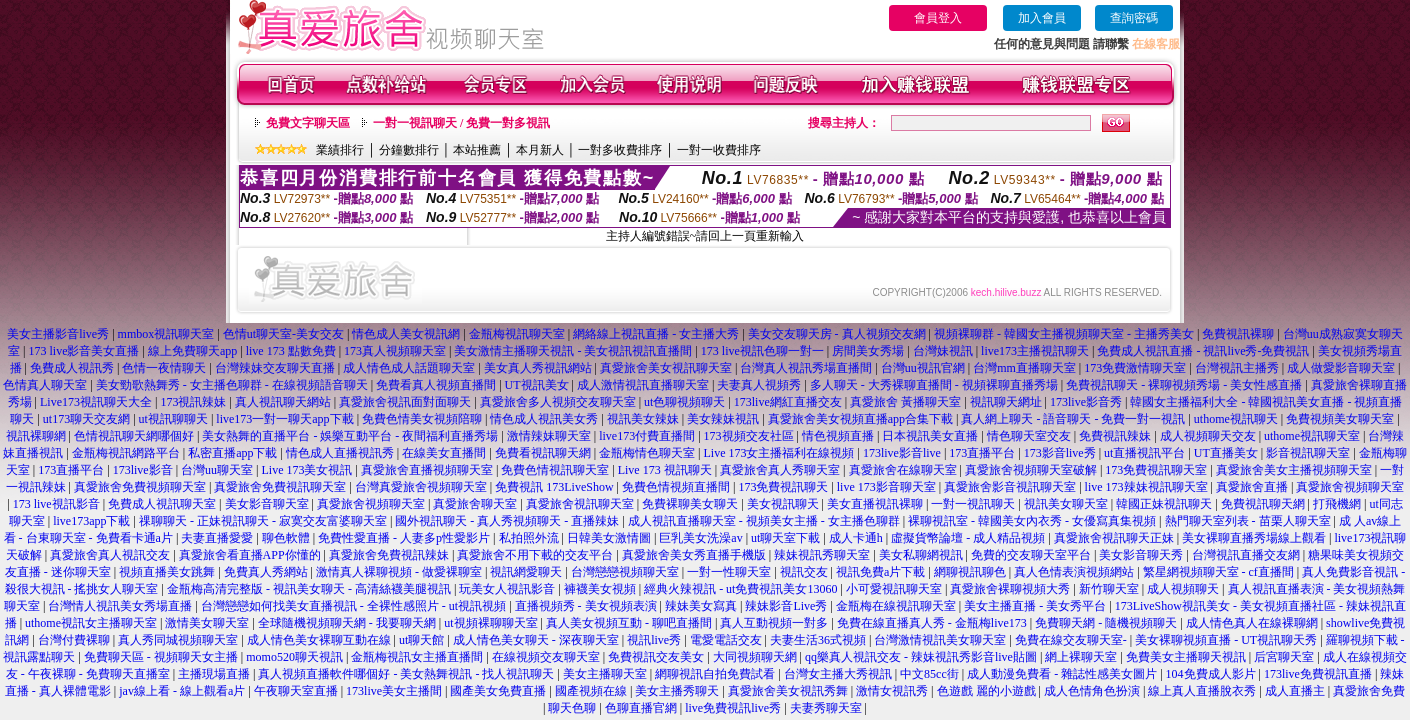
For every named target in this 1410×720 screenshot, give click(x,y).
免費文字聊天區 (308, 123)
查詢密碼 (1134, 18)
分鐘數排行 (409, 150)
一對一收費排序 (719, 150)
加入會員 (1042, 18)
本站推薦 (477, 150)
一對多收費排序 (620, 150)
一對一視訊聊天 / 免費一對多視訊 (461, 123)
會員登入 (938, 18)
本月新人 (540, 150)
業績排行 (340, 150)
